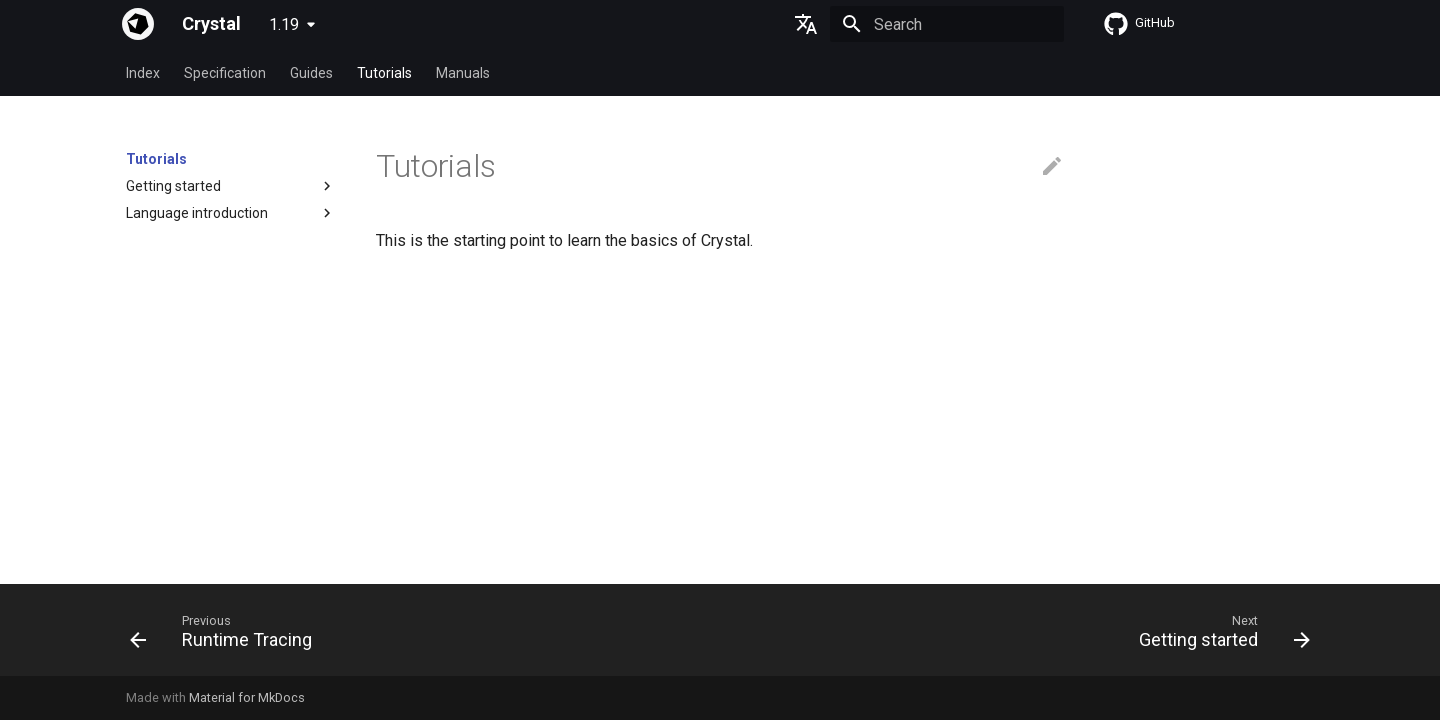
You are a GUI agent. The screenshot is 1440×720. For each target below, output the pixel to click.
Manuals (463, 73)
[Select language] (806, 24)
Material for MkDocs (247, 697)
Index (143, 73)
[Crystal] (138, 24)
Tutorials (384, 73)
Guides (311, 73)
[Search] (947, 24)
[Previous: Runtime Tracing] (227, 636)
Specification (225, 73)
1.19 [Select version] (284, 24)
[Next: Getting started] (1218, 636)
